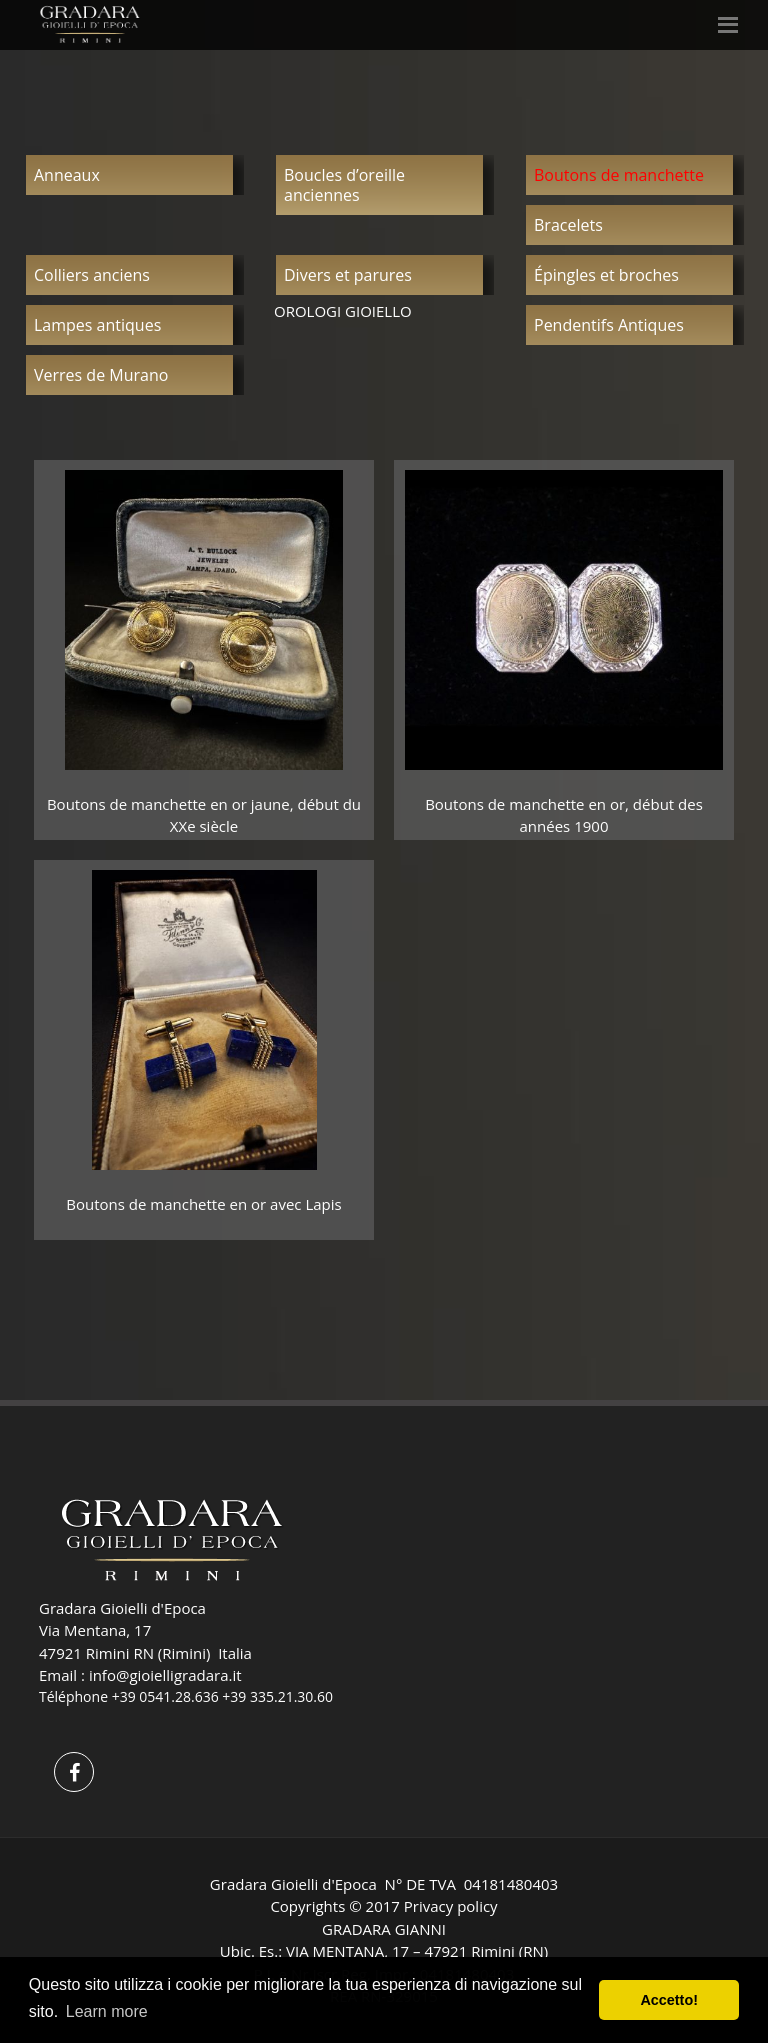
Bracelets (568, 225)
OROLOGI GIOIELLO (343, 311)
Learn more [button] (107, 2011)
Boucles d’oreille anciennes (344, 185)
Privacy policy (451, 1906)
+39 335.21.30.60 (277, 1696)
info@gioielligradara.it (165, 1675)
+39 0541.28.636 (165, 1696)
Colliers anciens (92, 275)
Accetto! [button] (669, 2000)
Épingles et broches (606, 275)
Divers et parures (348, 275)
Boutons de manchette (619, 175)
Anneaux (67, 175)
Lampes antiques (97, 325)
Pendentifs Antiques (609, 325)
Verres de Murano (101, 375)
